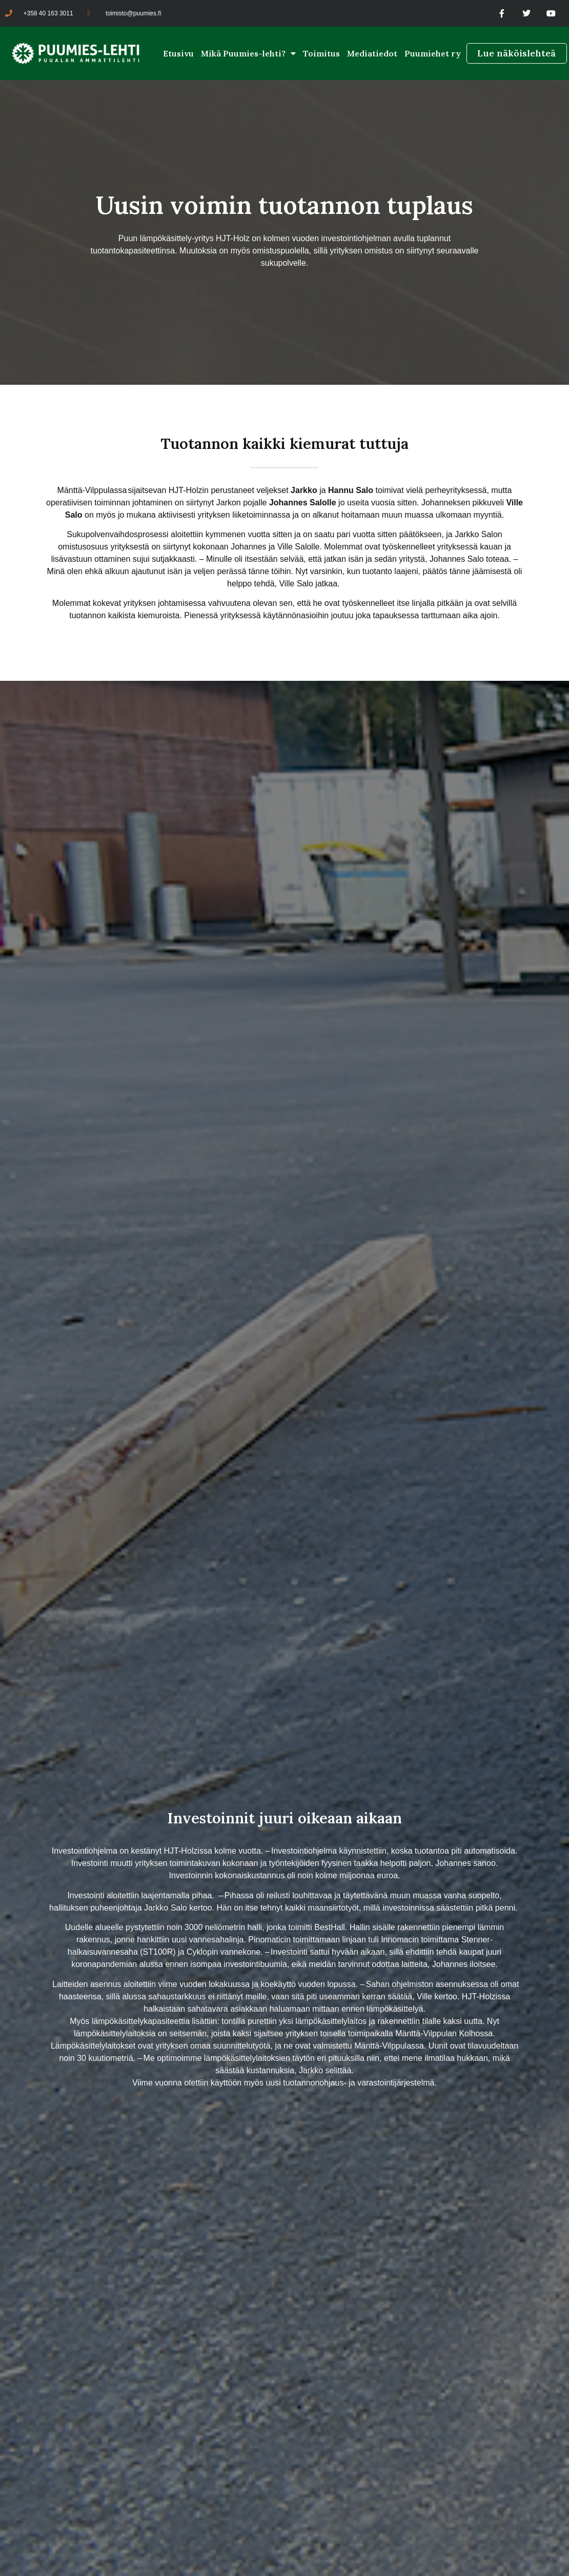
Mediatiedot (372, 53)
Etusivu (178, 53)
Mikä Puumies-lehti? (248, 53)
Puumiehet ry (432, 53)
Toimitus (321, 53)
